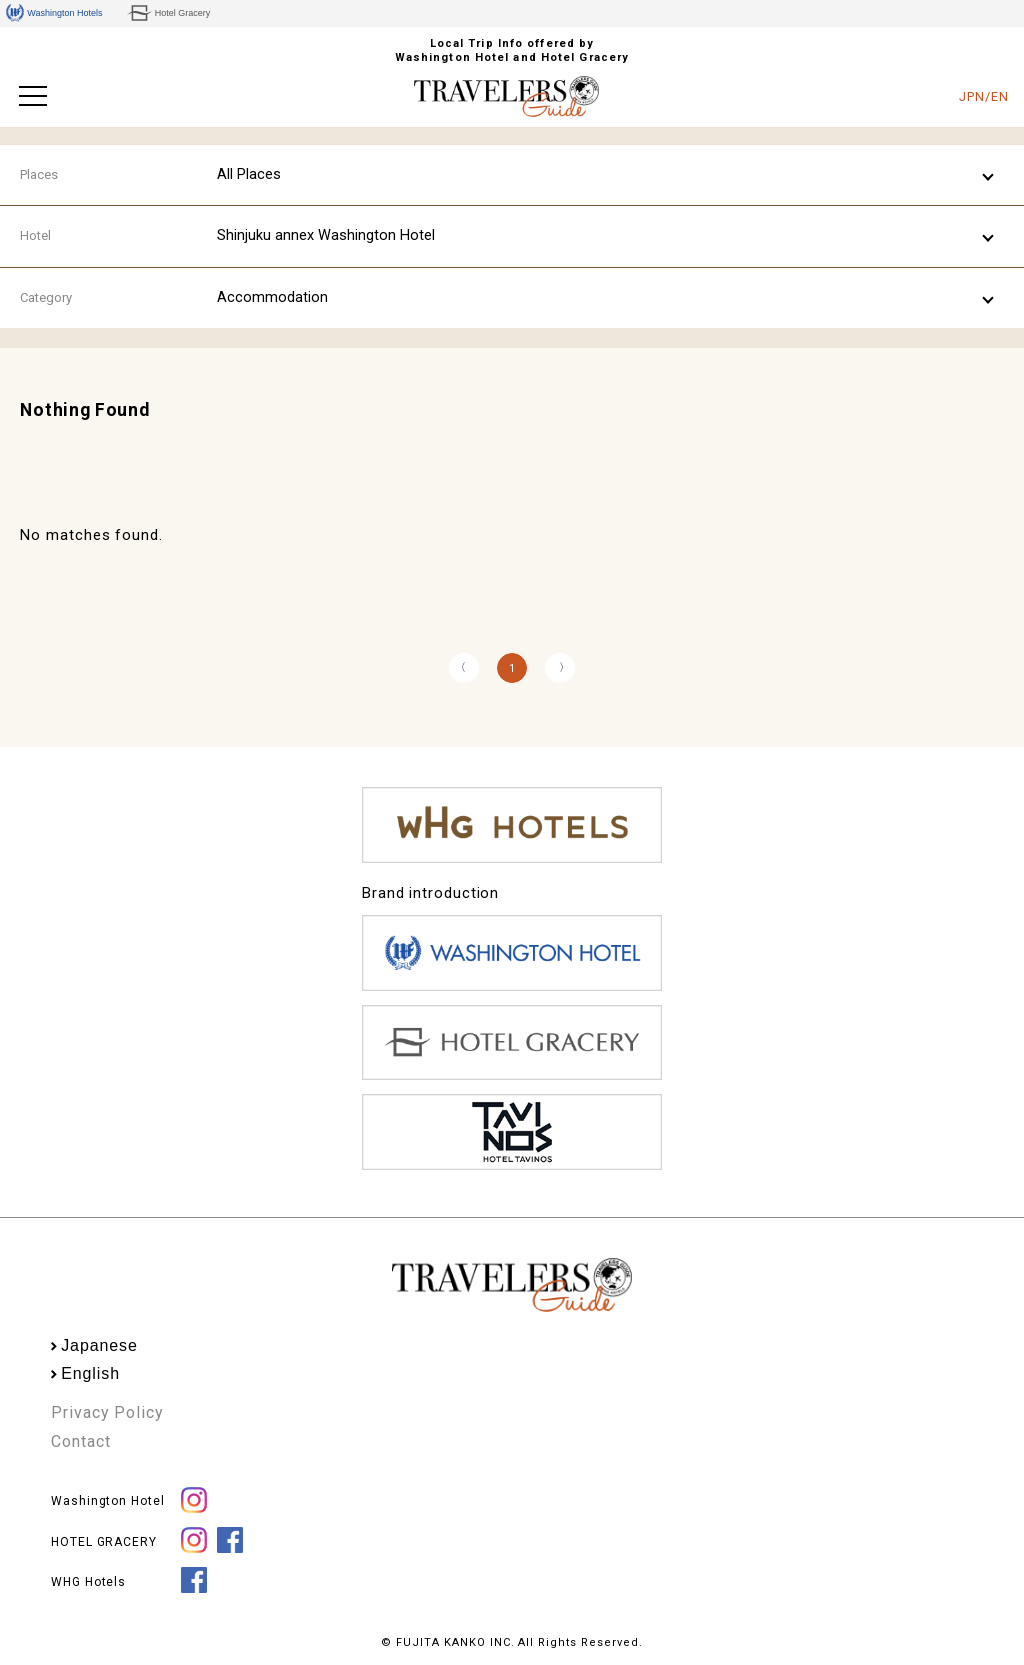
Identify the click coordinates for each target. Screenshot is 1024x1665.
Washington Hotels (54, 13)
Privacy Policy (107, 1412)
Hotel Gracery (168, 13)
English (90, 1373)
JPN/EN (983, 96)
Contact (80, 1441)
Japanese (99, 1345)
